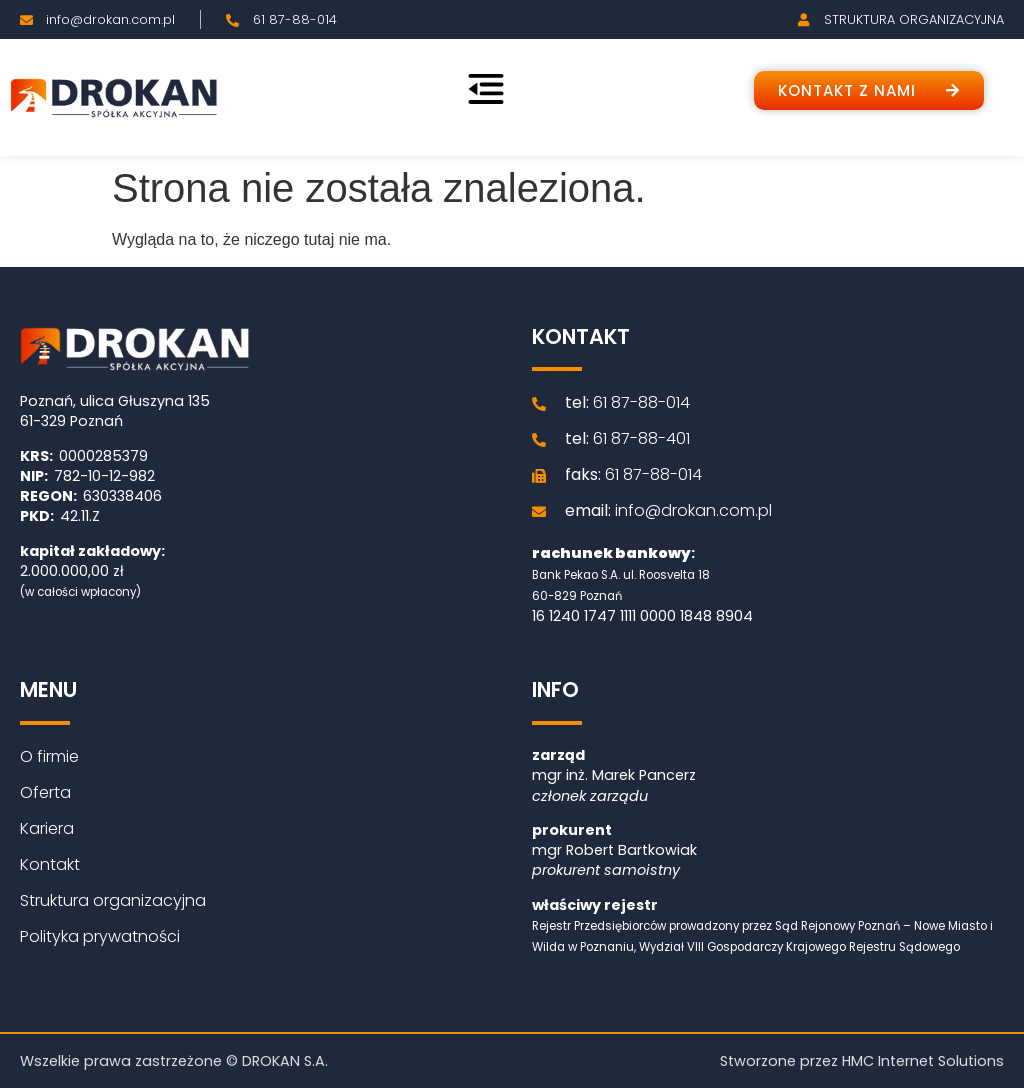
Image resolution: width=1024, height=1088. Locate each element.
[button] (869, 90)
